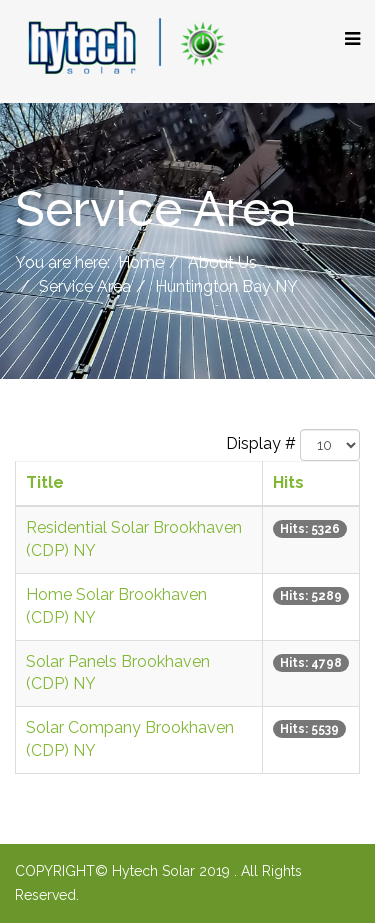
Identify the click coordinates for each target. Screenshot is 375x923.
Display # (261, 443)
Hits (288, 482)
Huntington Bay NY (226, 286)
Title (45, 482)
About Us (222, 262)
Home (141, 262)
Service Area (85, 286)
